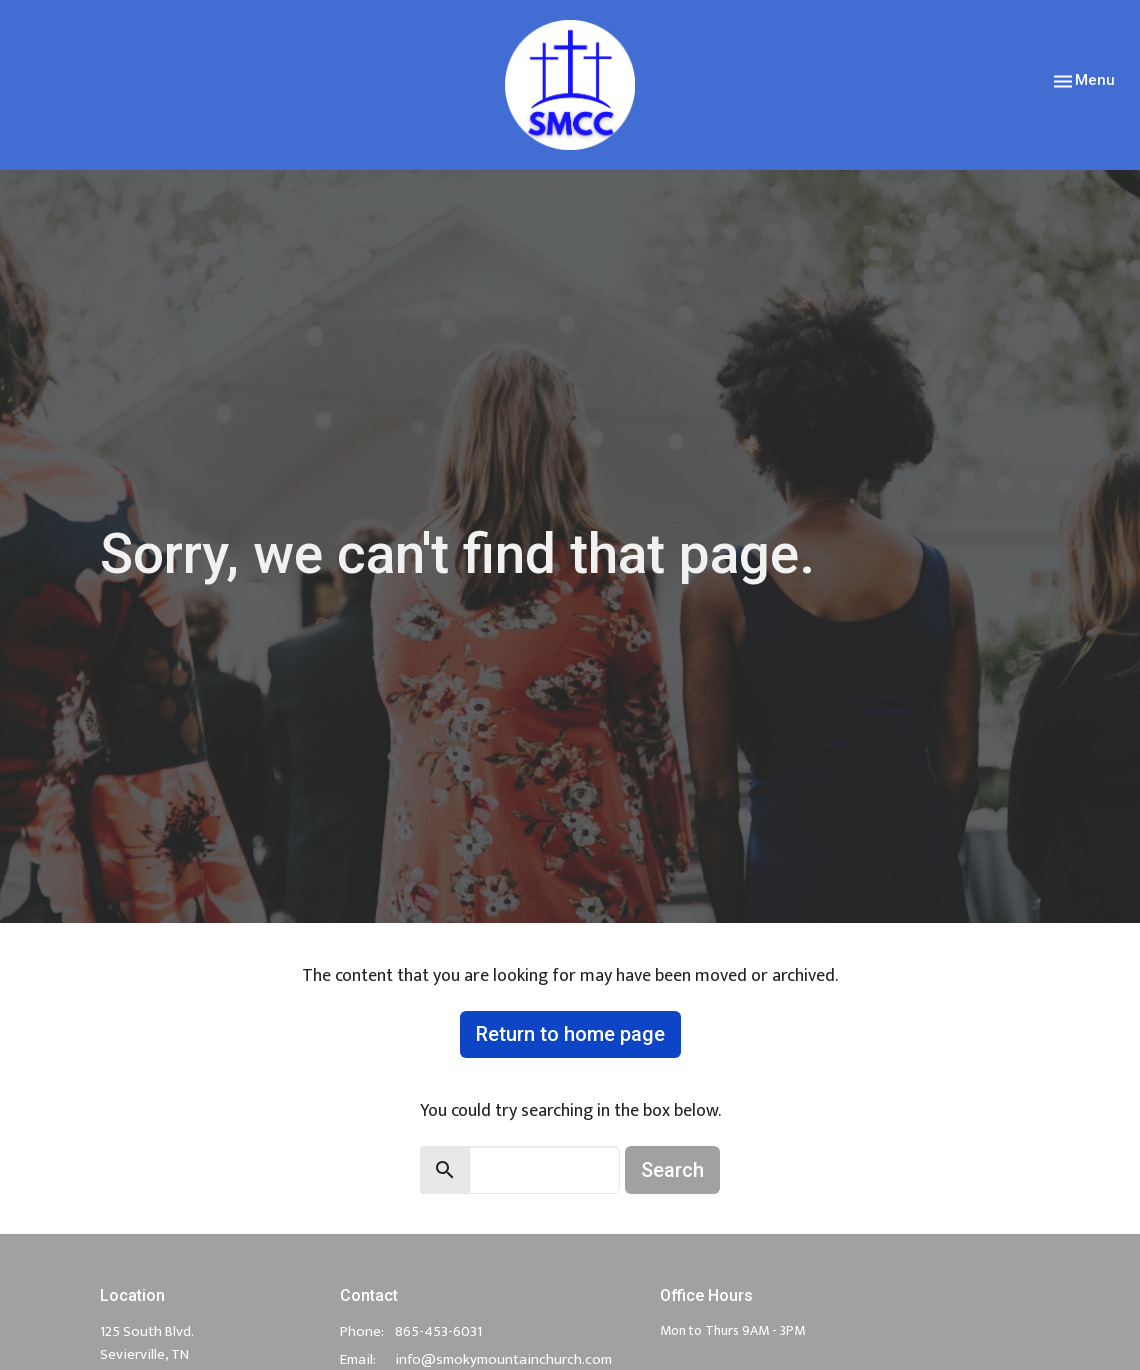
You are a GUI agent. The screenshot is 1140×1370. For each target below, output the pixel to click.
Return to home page (570, 1034)
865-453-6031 (438, 1331)
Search (672, 1170)
